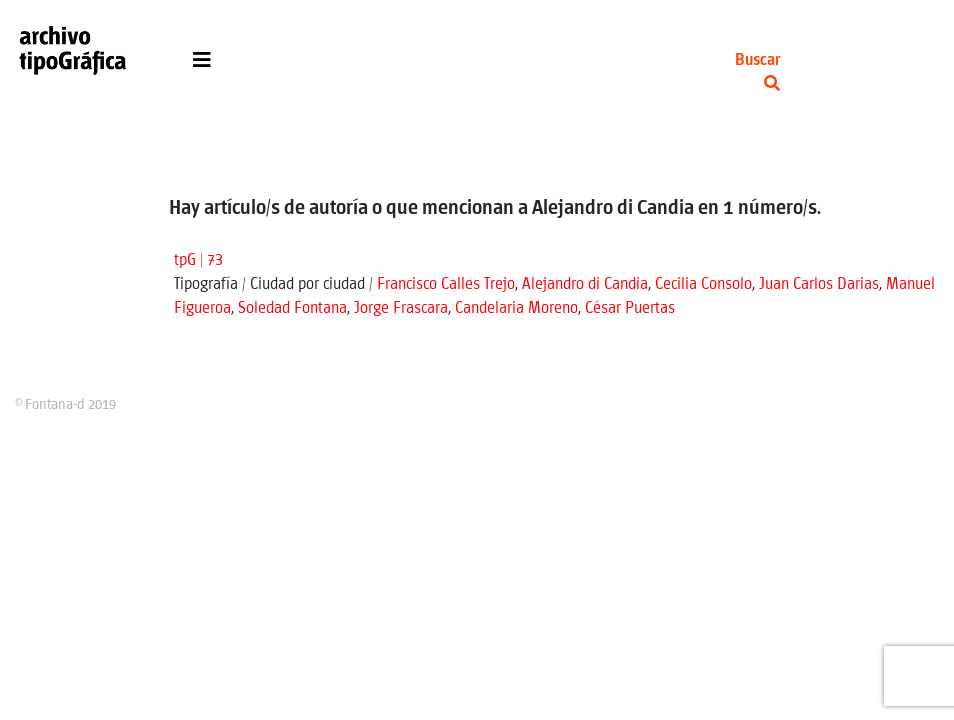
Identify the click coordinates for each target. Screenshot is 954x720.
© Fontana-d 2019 (65, 405)
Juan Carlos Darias (819, 284)
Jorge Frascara (401, 308)
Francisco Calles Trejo (446, 284)
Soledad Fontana (292, 308)
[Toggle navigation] (202, 65)
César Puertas (630, 308)
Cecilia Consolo (703, 284)
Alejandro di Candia (585, 284)
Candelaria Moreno (516, 308)
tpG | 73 (198, 260)
